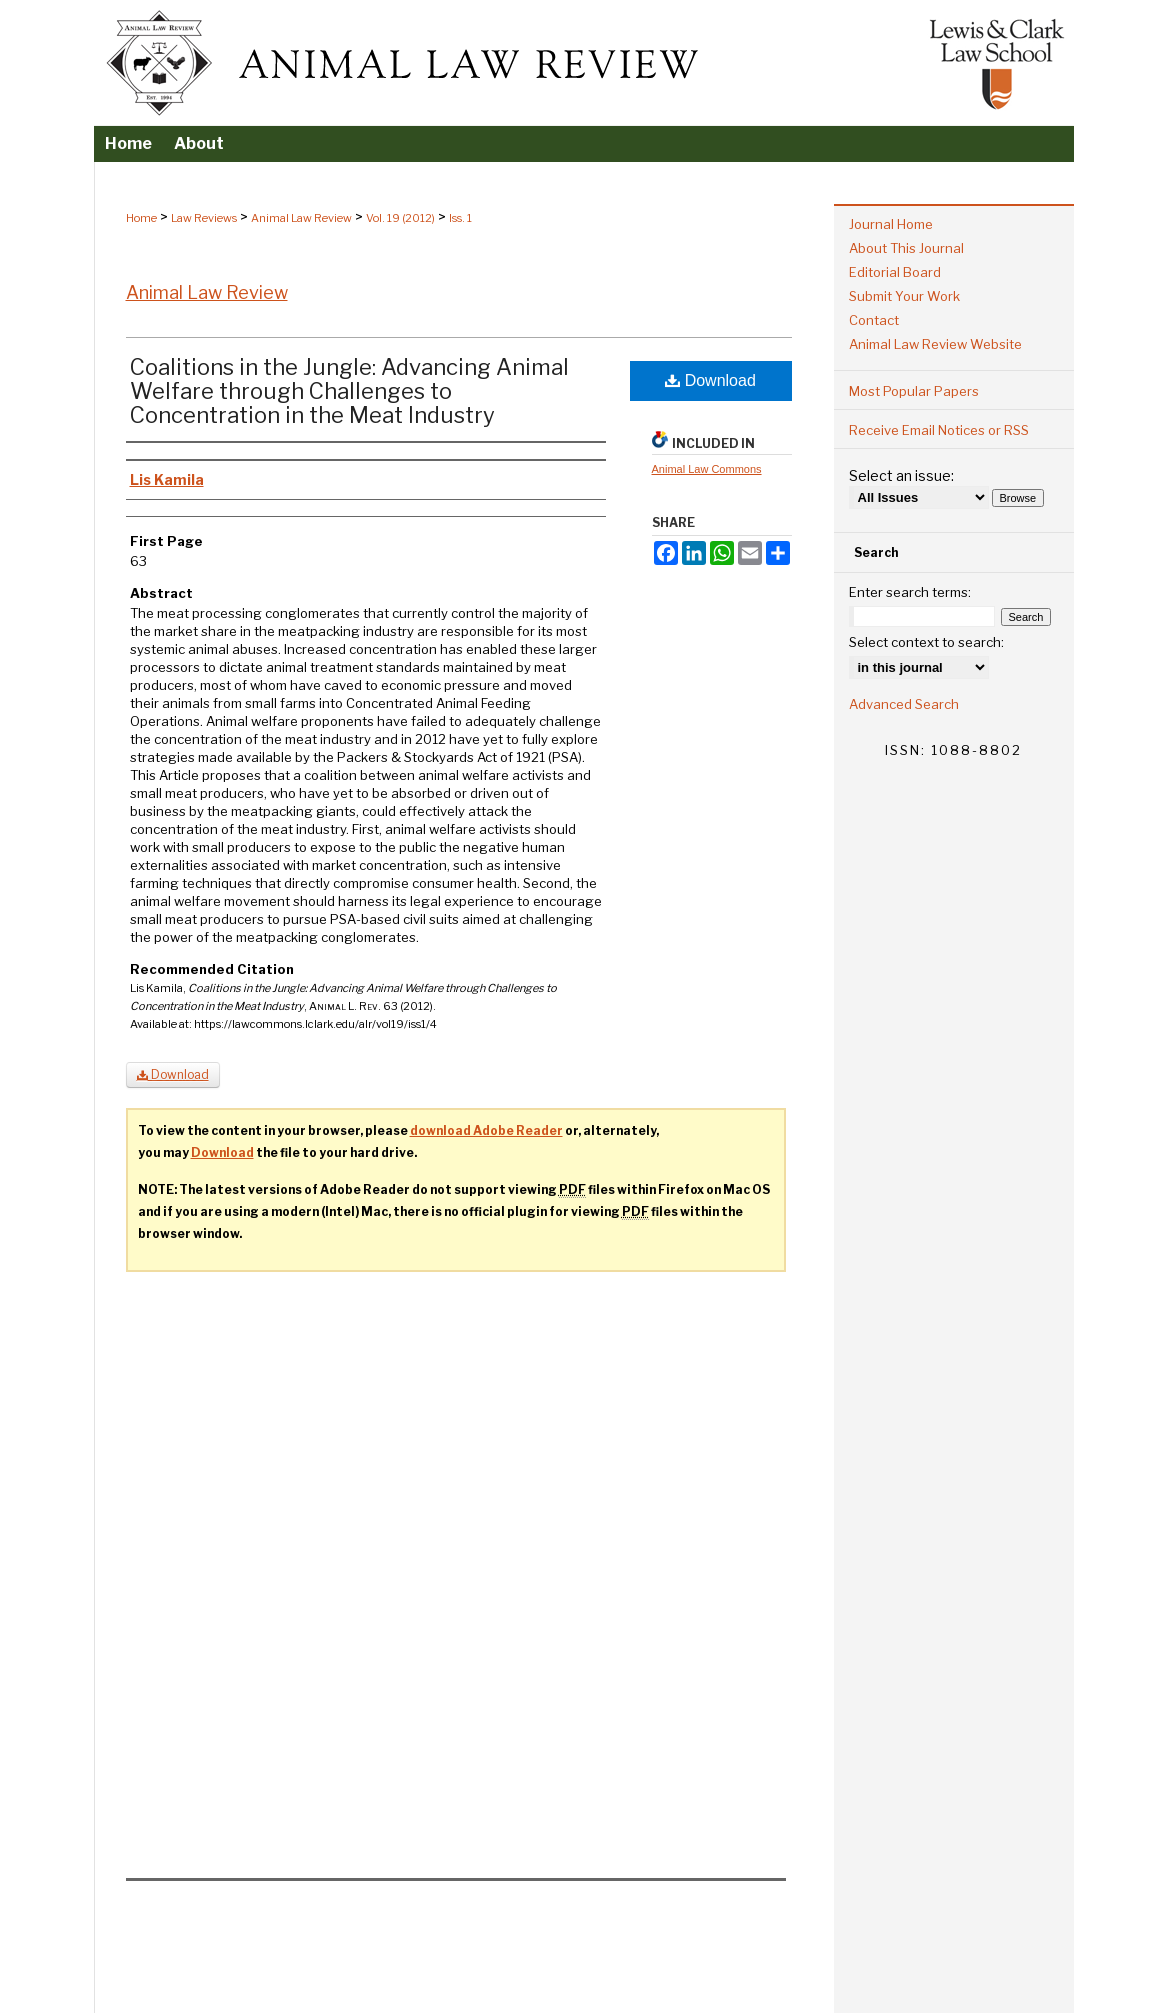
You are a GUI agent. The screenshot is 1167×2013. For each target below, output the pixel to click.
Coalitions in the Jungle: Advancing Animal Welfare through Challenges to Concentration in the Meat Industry (349, 391)
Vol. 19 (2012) (400, 218)
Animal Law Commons (707, 469)
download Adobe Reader (486, 1130)
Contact (874, 320)
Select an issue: (901, 475)
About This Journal (906, 248)
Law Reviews (204, 218)
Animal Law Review (301, 218)
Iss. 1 (460, 218)
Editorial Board (895, 272)
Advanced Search (904, 704)
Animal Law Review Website (935, 344)
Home (141, 218)
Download (710, 380)
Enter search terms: (910, 592)
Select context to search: (926, 642)
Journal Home (891, 224)
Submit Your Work (904, 296)
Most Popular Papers (914, 391)
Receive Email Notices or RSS (939, 430)
